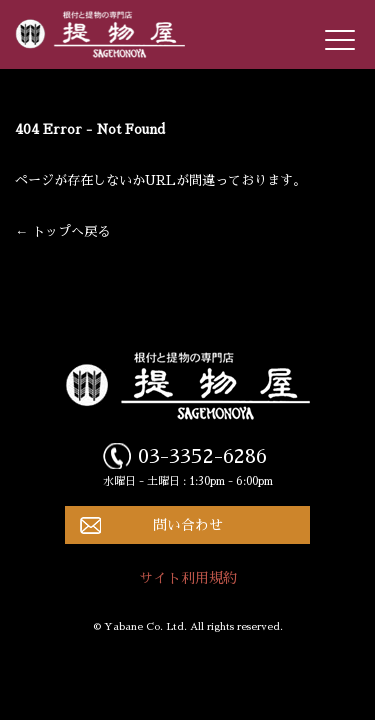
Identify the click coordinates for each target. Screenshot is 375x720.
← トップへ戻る (62, 231)
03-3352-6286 (202, 456)
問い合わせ (188, 525)
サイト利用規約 (188, 578)
